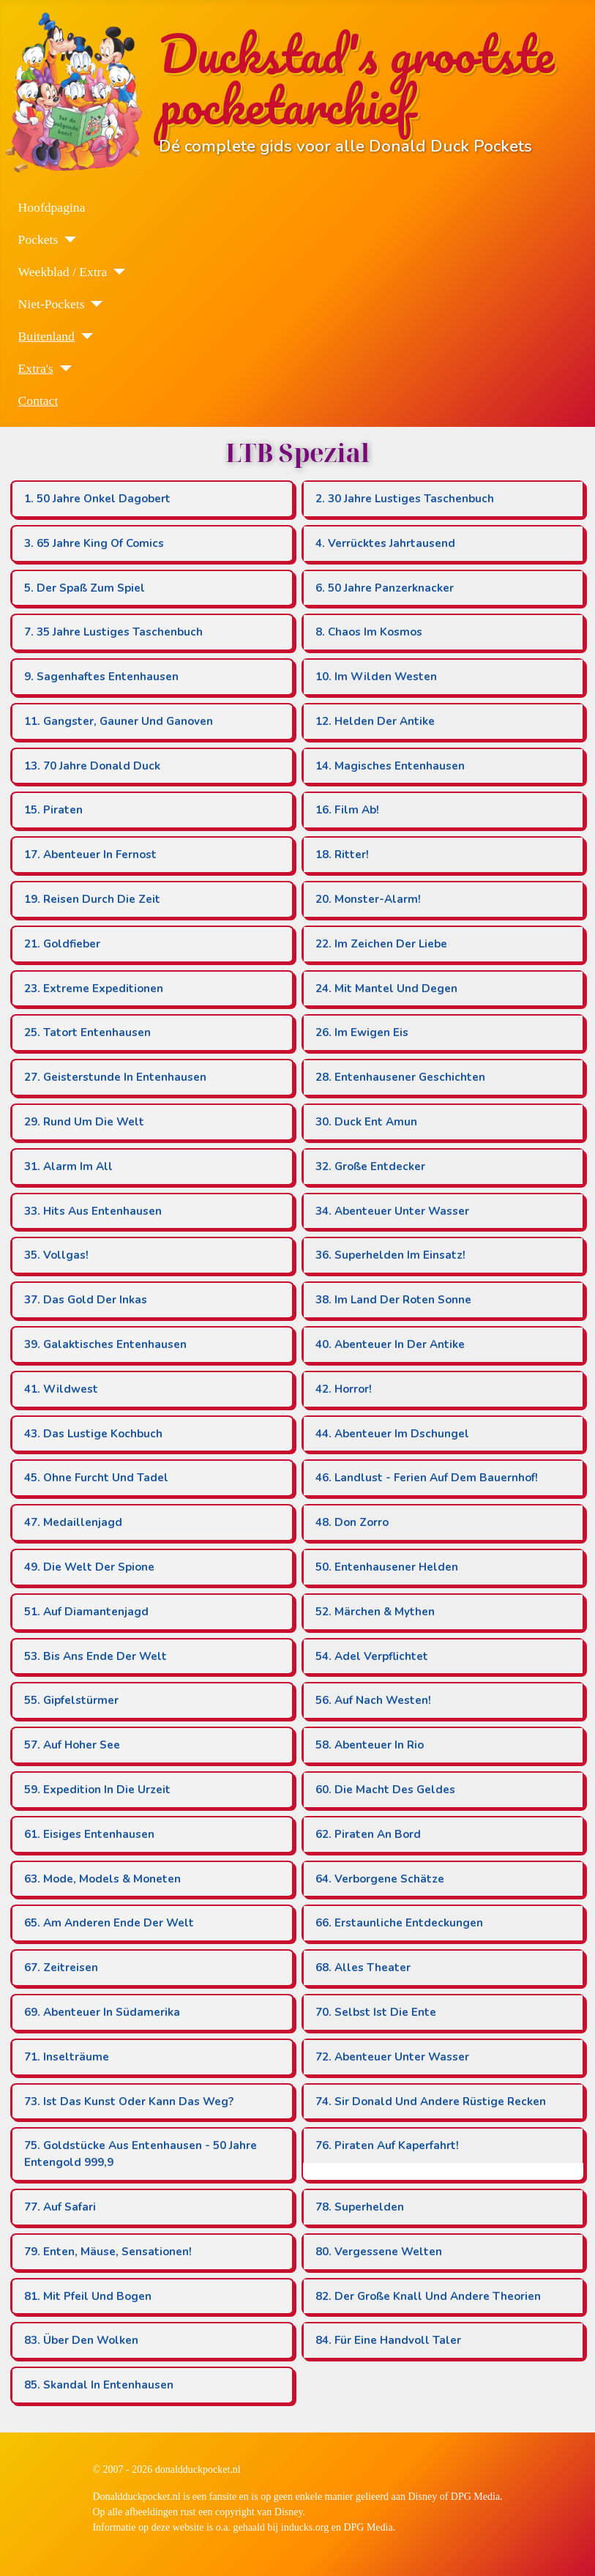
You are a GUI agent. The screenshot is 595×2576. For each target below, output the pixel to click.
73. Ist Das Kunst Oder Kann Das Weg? (128, 2101)
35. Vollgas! (56, 1255)
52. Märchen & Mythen (375, 1611)
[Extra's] (62, 368)
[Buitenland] (84, 336)
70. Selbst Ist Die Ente (375, 2012)
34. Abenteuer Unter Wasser (392, 1211)
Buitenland (46, 336)
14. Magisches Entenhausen (390, 766)
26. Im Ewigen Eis (361, 1032)
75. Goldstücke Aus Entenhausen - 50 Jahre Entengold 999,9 (140, 2154)
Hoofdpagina (52, 207)
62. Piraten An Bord (368, 1834)
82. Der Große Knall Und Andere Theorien (428, 2296)
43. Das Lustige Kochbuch (93, 1433)
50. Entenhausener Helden (386, 1567)
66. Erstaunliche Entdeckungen (399, 1923)
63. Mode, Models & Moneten (102, 1879)
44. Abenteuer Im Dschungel (392, 1433)
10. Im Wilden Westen (376, 676)
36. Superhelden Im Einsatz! (390, 1255)
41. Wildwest (61, 1389)
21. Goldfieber (62, 944)
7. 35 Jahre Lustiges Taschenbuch (113, 632)
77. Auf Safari (60, 2207)
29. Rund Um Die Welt (84, 1121)
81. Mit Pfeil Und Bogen (87, 2296)
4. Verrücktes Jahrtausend (385, 543)
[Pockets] (67, 239)
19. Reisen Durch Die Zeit (92, 899)
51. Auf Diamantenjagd (86, 1611)
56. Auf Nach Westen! (373, 1700)
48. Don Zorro (352, 1522)
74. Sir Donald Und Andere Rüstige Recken (430, 2101)
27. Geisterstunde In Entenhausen (115, 1077)
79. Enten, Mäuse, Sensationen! (108, 2251)
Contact (38, 400)
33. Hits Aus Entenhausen (93, 1211)
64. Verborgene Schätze (379, 1879)
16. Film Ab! (347, 810)
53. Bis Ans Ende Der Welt (95, 1656)
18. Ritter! (342, 854)
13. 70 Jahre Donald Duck (92, 766)
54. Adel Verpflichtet (371, 1656)
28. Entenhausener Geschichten (400, 1077)
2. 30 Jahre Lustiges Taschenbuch (404, 498)
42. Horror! (343, 1389)
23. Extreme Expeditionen (93, 988)
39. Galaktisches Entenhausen (105, 1344)
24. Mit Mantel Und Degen (386, 988)
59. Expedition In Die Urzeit (97, 1789)
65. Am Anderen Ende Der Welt (109, 1923)
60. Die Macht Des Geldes (385, 1789)
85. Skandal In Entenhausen (98, 2385)
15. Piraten (53, 810)
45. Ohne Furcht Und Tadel (96, 1477)
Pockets (38, 239)
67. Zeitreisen (61, 1967)
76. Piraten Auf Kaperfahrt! (387, 2145)
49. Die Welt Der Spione (89, 1567)
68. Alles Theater (363, 1967)
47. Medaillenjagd (73, 1522)
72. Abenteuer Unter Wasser (392, 2057)
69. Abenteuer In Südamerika (102, 2012)
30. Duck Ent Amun (366, 1121)
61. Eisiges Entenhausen (89, 1834)
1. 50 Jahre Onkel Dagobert (97, 498)
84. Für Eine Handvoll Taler (388, 2340)
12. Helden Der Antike (375, 721)
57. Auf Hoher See (72, 1745)
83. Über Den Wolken (81, 2340)
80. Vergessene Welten (378, 2251)
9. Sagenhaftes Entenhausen (101, 676)
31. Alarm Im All (68, 1166)
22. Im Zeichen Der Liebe (381, 944)
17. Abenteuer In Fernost (90, 854)
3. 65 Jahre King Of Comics (94, 543)
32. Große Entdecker (370, 1166)
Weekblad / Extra (63, 271)
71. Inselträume (66, 2057)
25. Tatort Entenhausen (87, 1032)
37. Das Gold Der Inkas (85, 1299)
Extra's (35, 368)
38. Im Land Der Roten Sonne (393, 1299)
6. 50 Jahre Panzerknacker (384, 588)
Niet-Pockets (51, 304)
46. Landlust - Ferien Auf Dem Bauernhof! (426, 1477)
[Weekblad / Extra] (116, 272)
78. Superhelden (359, 2207)
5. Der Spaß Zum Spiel (84, 588)
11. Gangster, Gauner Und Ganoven (118, 721)
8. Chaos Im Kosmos (368, 632)
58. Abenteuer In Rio (369, 1745)
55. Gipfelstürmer (71, 1700)
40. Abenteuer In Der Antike (390, 1344)
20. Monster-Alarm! (368, 899)
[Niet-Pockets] (93, 304)
